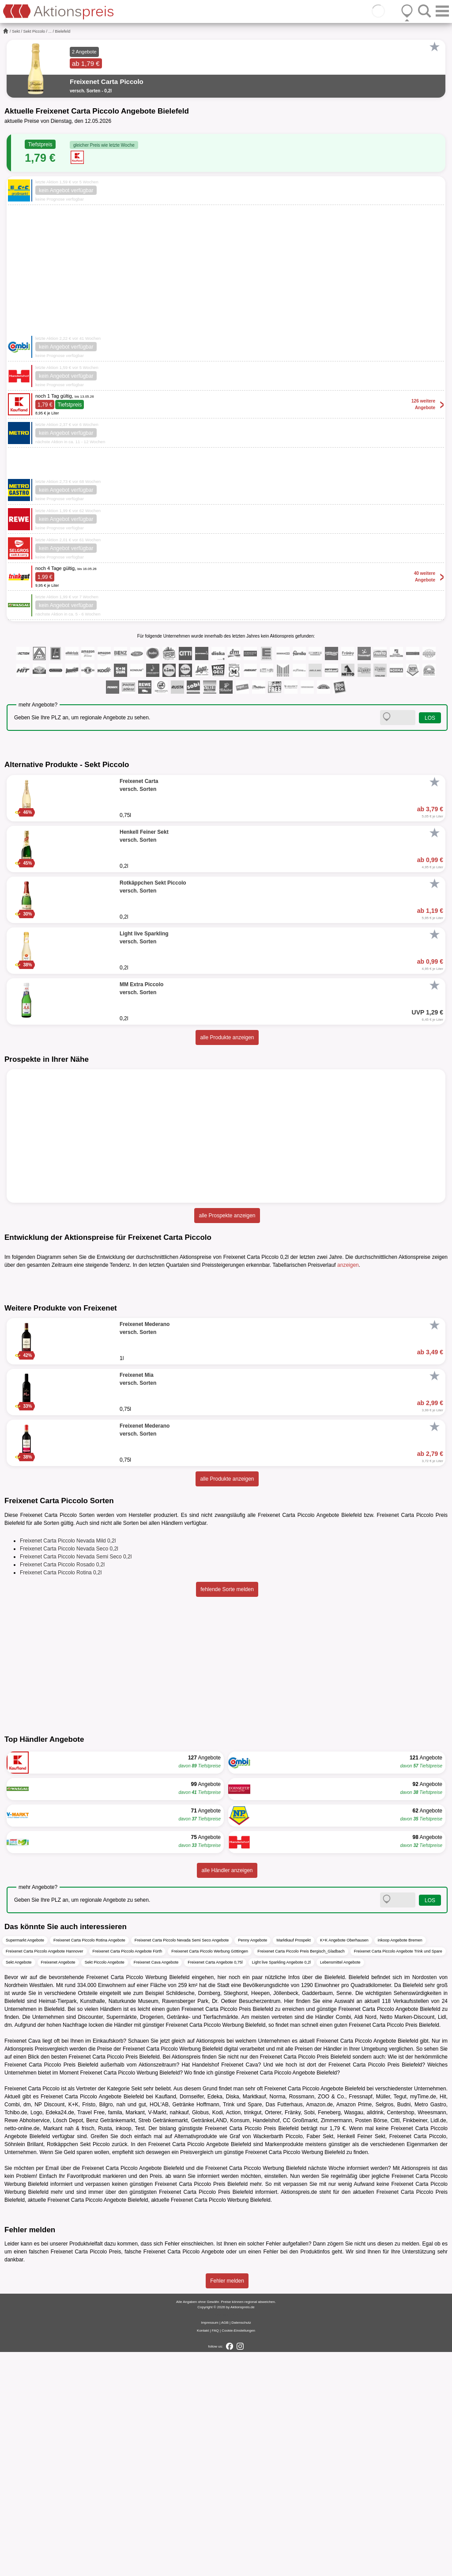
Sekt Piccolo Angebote (104, 2186)
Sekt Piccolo (34, 31)
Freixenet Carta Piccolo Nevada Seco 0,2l (69, 1773)
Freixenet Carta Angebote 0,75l (215, 2186)
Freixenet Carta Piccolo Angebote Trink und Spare (398, 2175)
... (50, 31)
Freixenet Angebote (58, 2186)
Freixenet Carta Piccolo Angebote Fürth (127, 2175)
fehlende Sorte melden (227, 1813)
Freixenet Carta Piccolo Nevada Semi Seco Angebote (182, 2164)
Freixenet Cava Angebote (156, 2186)
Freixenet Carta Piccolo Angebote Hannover (44, 2175)
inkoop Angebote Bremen (400, 2164)
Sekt (16, 31)
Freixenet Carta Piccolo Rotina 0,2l (61, 1796)
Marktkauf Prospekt (293, 2164)
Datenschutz (241, 2547)
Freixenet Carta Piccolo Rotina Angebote (89, 2164)
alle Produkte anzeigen (227, 1037)
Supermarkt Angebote (25, 2164)
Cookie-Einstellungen (238, 2555)
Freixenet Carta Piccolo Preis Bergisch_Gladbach (301, 2175)
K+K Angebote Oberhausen (344, 2164)
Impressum (209, 2547)
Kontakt (203, 2555)
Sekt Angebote (19, 2186)
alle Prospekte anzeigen (227, 1215)
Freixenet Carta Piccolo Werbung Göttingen (209, 2175)
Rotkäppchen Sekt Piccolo (78, 2368)
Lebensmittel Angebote (340, 2186)
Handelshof (205, 2289)
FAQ (215, 2555)
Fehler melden (227, 2505)
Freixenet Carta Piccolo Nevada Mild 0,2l (68, 1765)
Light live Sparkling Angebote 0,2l (281, 2186)
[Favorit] (434, 47)
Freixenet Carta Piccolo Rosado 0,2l (62, 1789)
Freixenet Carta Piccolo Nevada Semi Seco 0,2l (76, 1781)
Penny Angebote (252, 2164)
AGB (225, 2547)
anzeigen (348, 1265)
